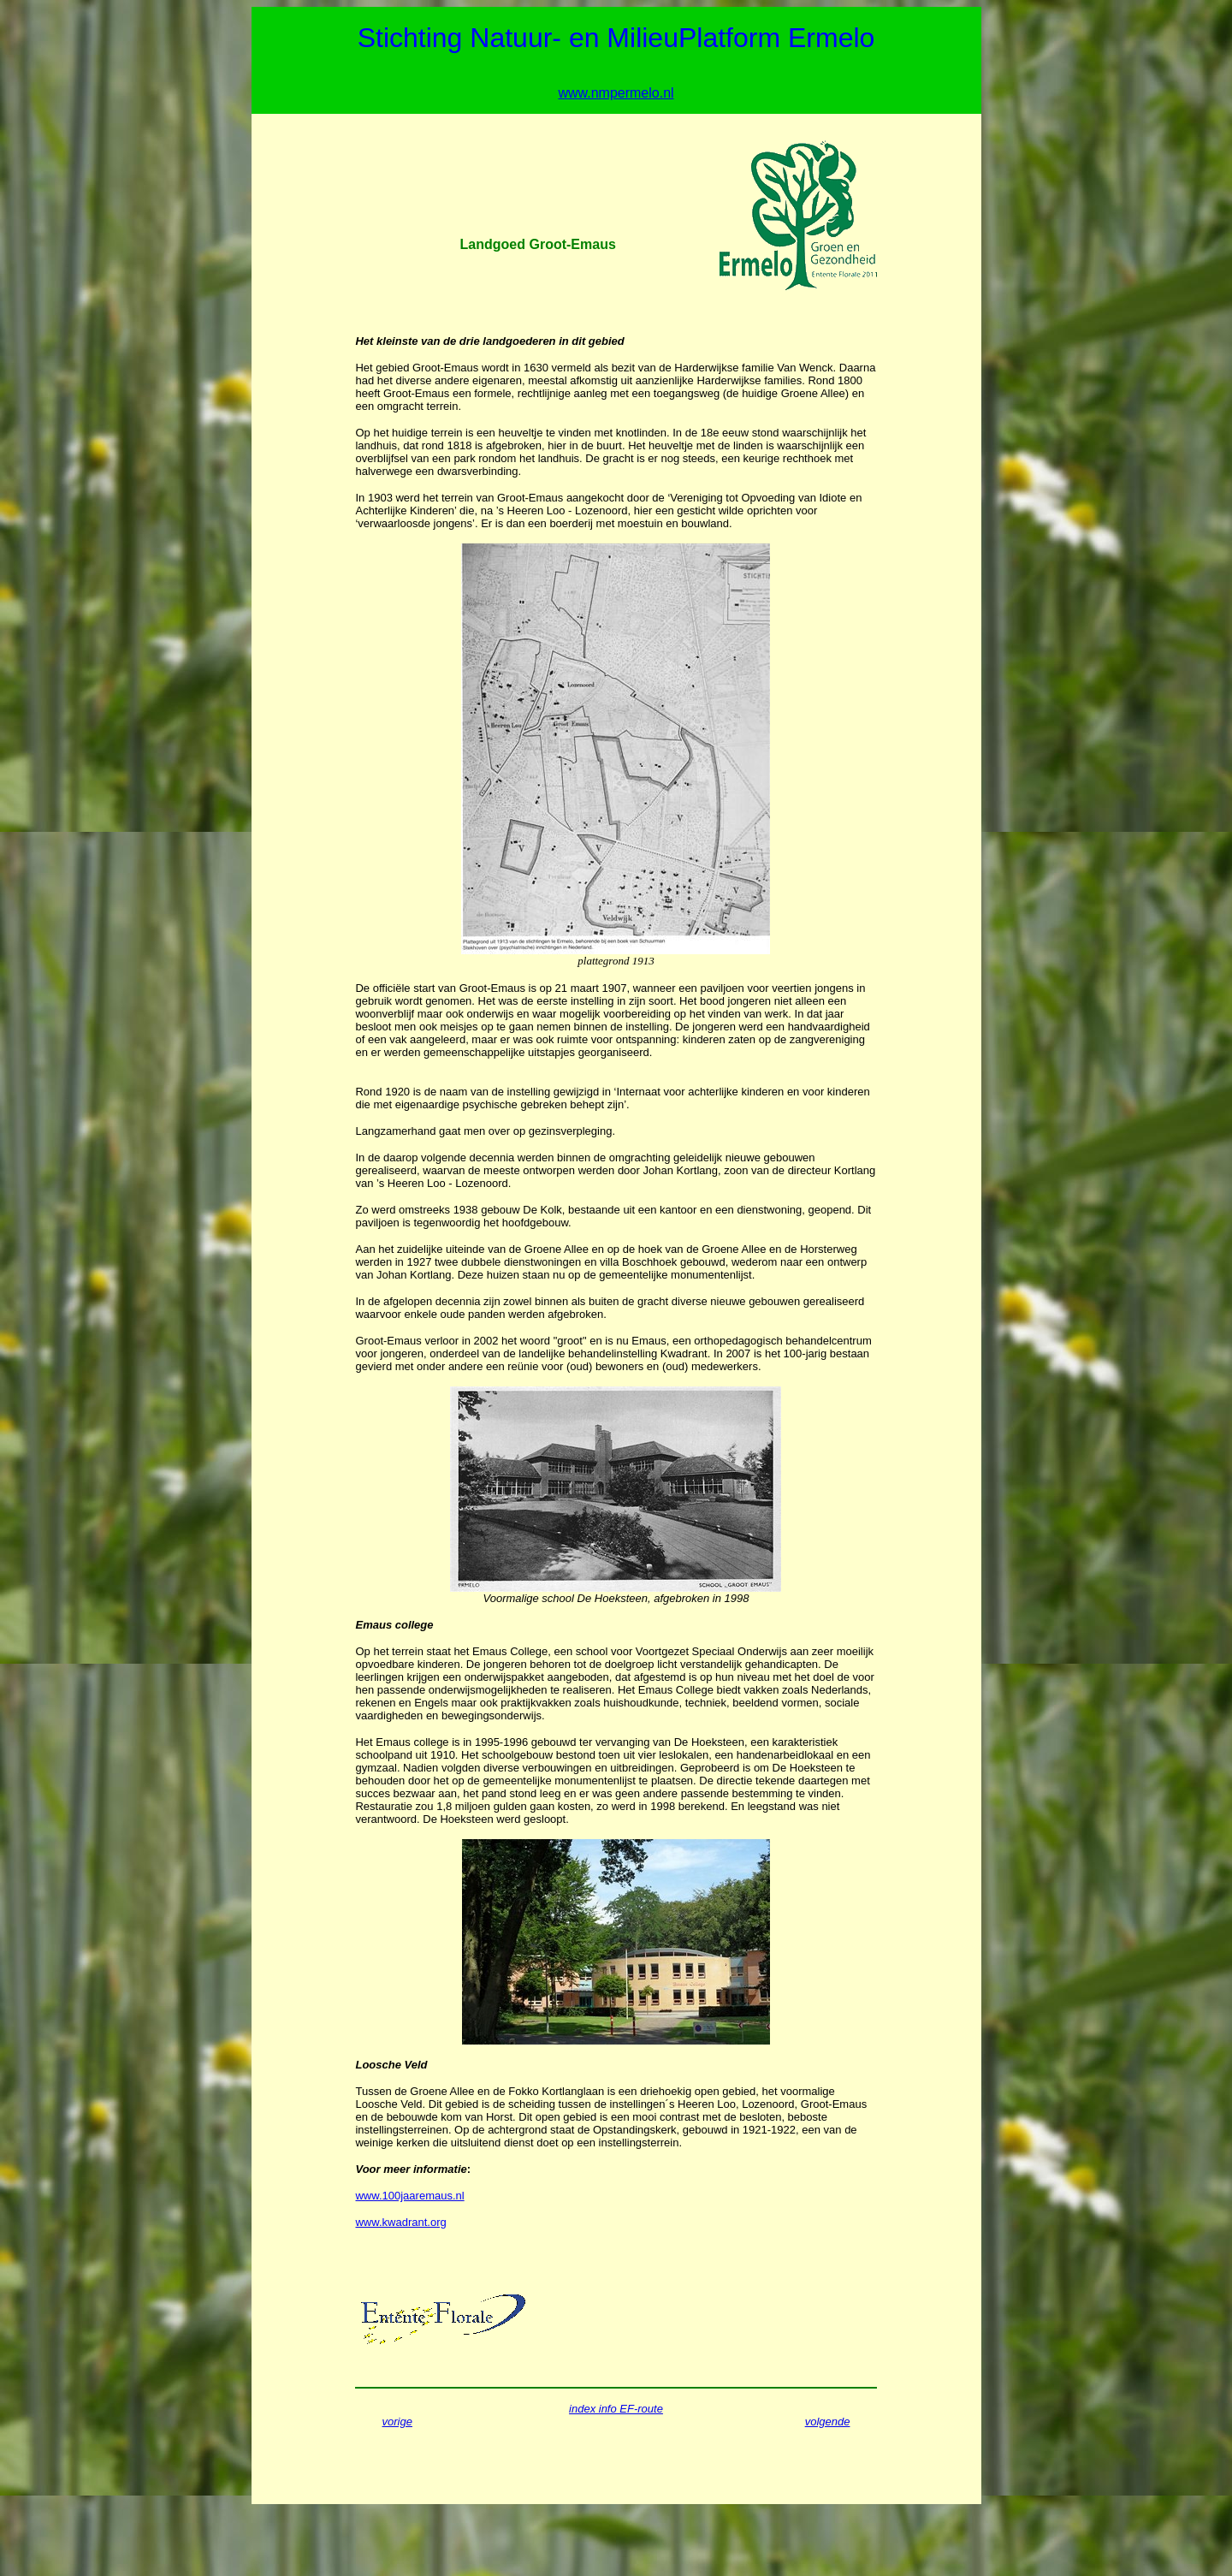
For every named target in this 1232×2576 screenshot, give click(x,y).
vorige (397, 2421)
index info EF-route (616, 2408)
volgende (827, 2421)
